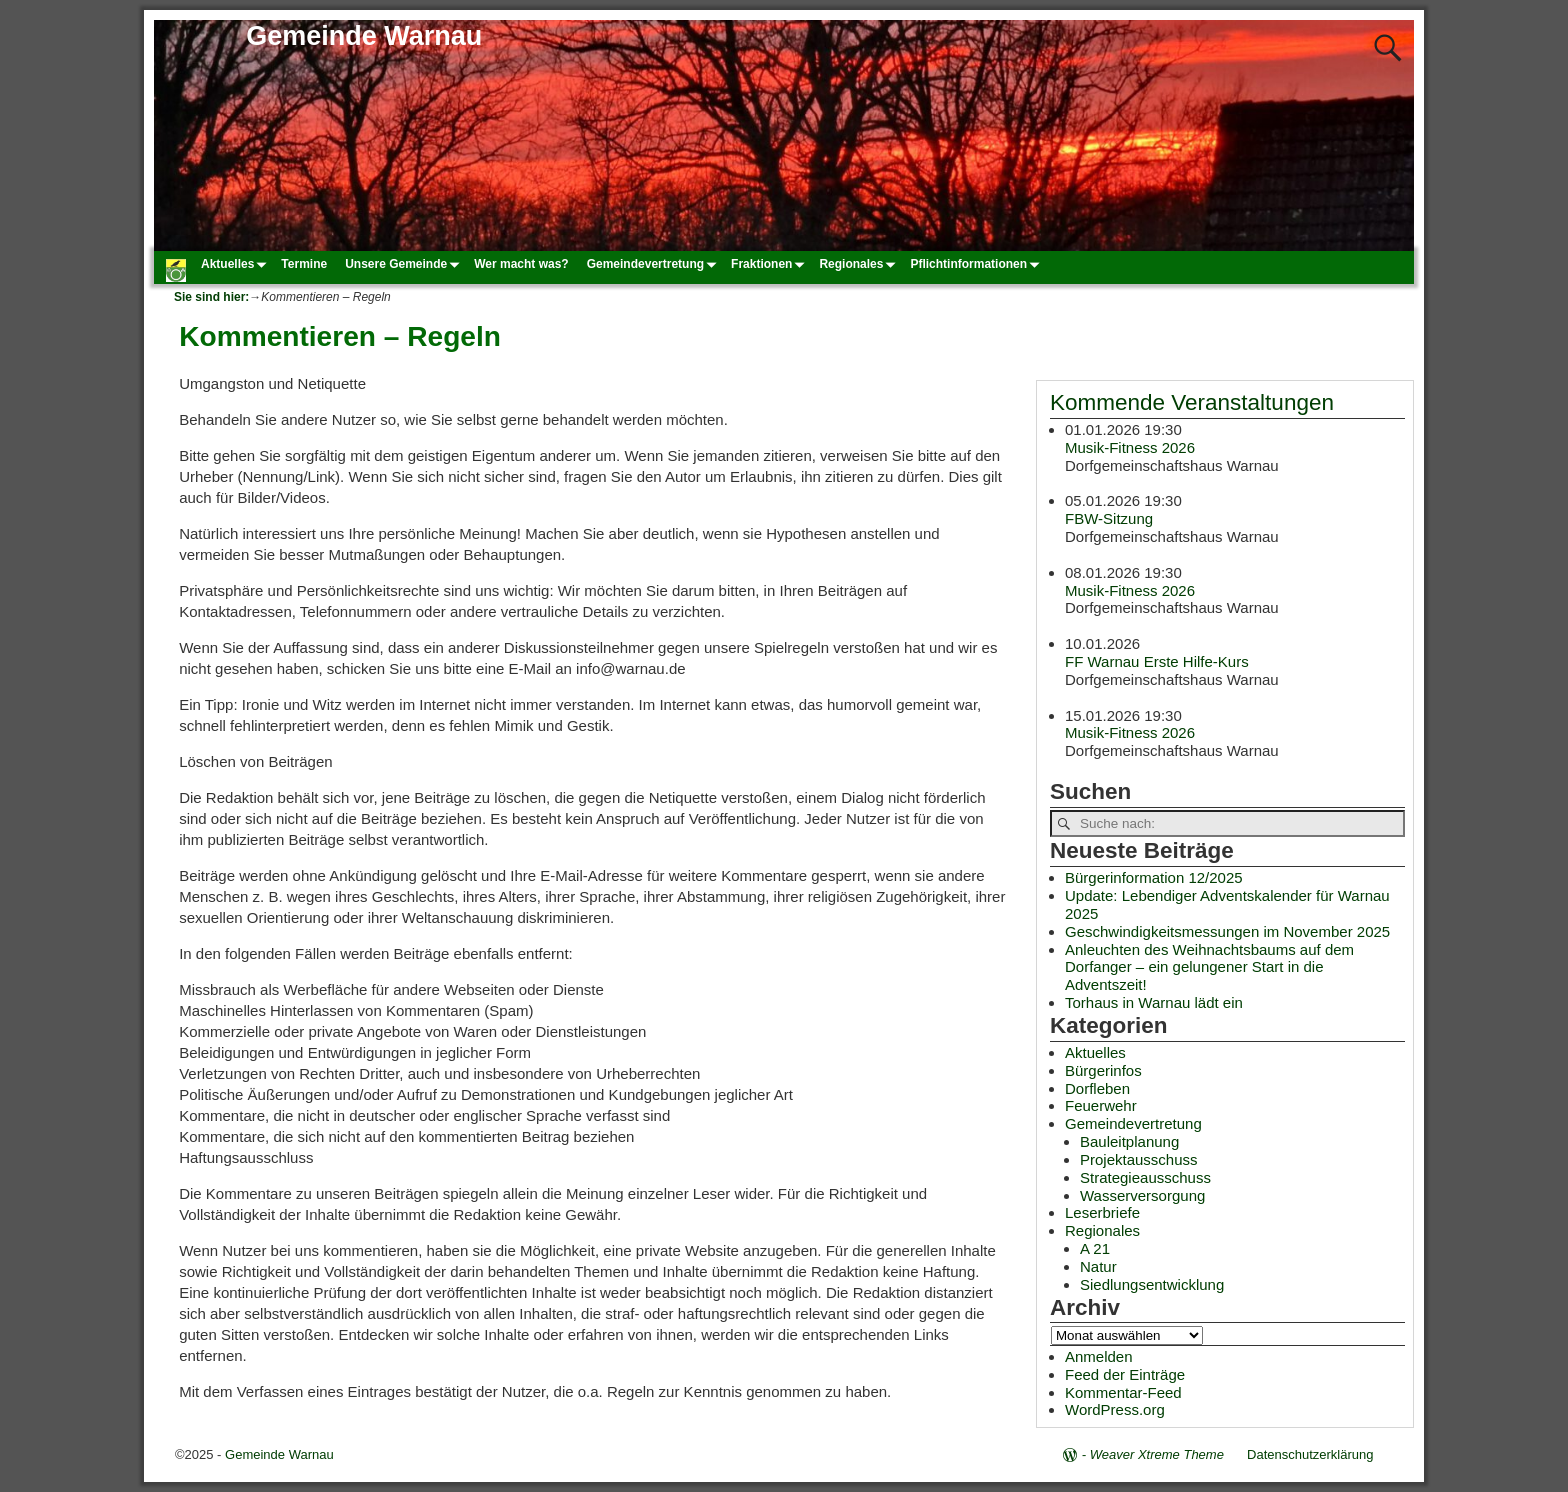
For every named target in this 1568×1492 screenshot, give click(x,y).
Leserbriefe (1102, 1212)
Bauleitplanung (1129, 1141)
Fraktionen (770, 264)
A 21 (1095, 1248)
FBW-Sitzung (1109, 519)
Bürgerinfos (1103, 1070)
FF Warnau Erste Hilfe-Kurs (1157, 661)
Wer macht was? (521, 264)
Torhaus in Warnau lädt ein (1154, 1002)
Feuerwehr (1101, 1105)
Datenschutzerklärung (1310, 1454)
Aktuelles (236, 264)
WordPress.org (1115, 1409)
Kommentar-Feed (1123, 1392)
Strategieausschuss (1145, 1177)
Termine (304, 264)
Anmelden (1099, 1356)
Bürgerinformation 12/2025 (1154, 877)
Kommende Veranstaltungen (1192, 402)
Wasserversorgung (1142, 1195)
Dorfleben (1097, 1088)
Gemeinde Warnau (364, 36)
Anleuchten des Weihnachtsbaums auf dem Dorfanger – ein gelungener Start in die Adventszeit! (1209, 967)
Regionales (860, 264)
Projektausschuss (1139, 1159)
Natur (1098, 1266)
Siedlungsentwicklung (1152, 1284)
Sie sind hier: (211, 297)
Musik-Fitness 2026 (1130, 447)
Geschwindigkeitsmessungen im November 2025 (1227, 931)
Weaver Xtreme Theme (1157, 1454)
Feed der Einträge (1125, 1374)
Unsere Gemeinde (405, 264)
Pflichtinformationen (977, 264)
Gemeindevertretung (654, 264)
